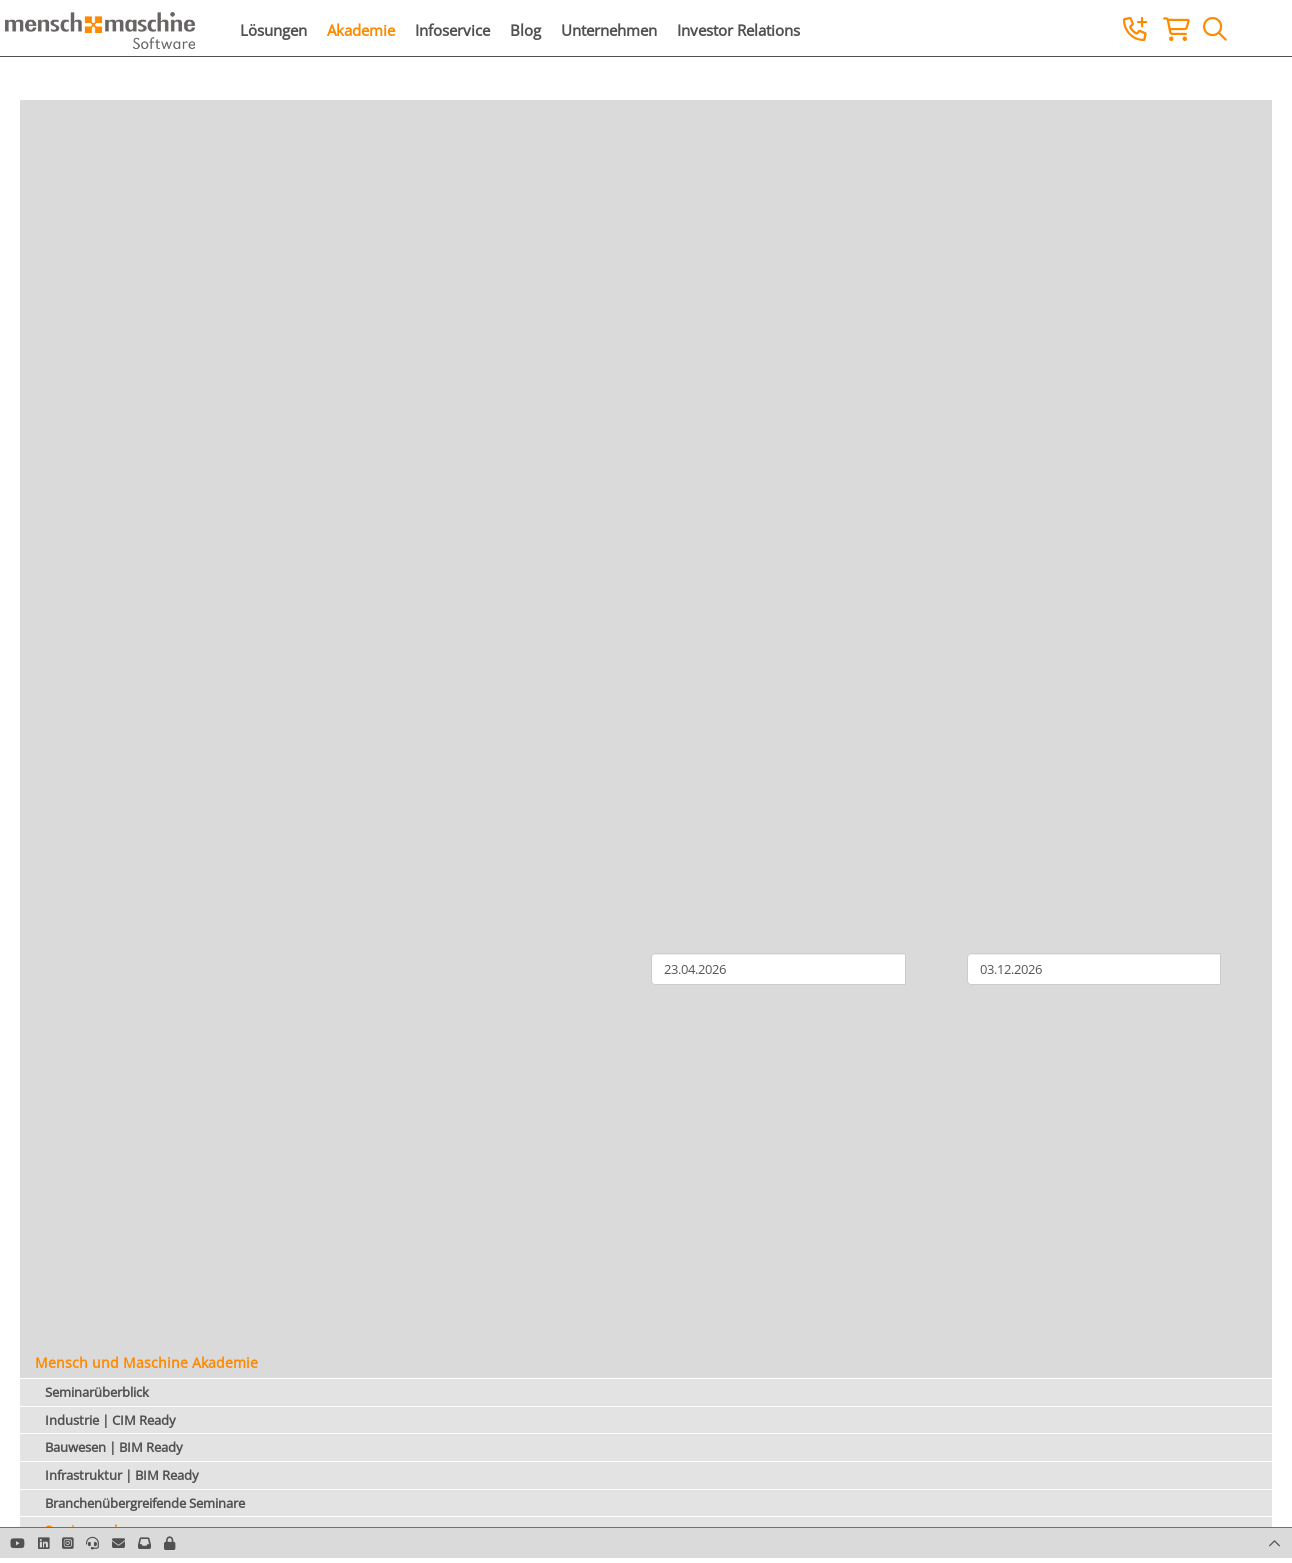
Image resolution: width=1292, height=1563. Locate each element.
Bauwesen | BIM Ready (114, 1447)
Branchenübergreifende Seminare (145, 1503)
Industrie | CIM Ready (110, 1420)
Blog (525, 30)
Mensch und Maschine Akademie (146, 1362)
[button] (169, 1543)
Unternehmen (609, 30)
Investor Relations (738, 30)
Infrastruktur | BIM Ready (122, 1475)
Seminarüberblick (97, 1392)
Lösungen (273, 30)
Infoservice (452, 30)
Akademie (361, 30)
